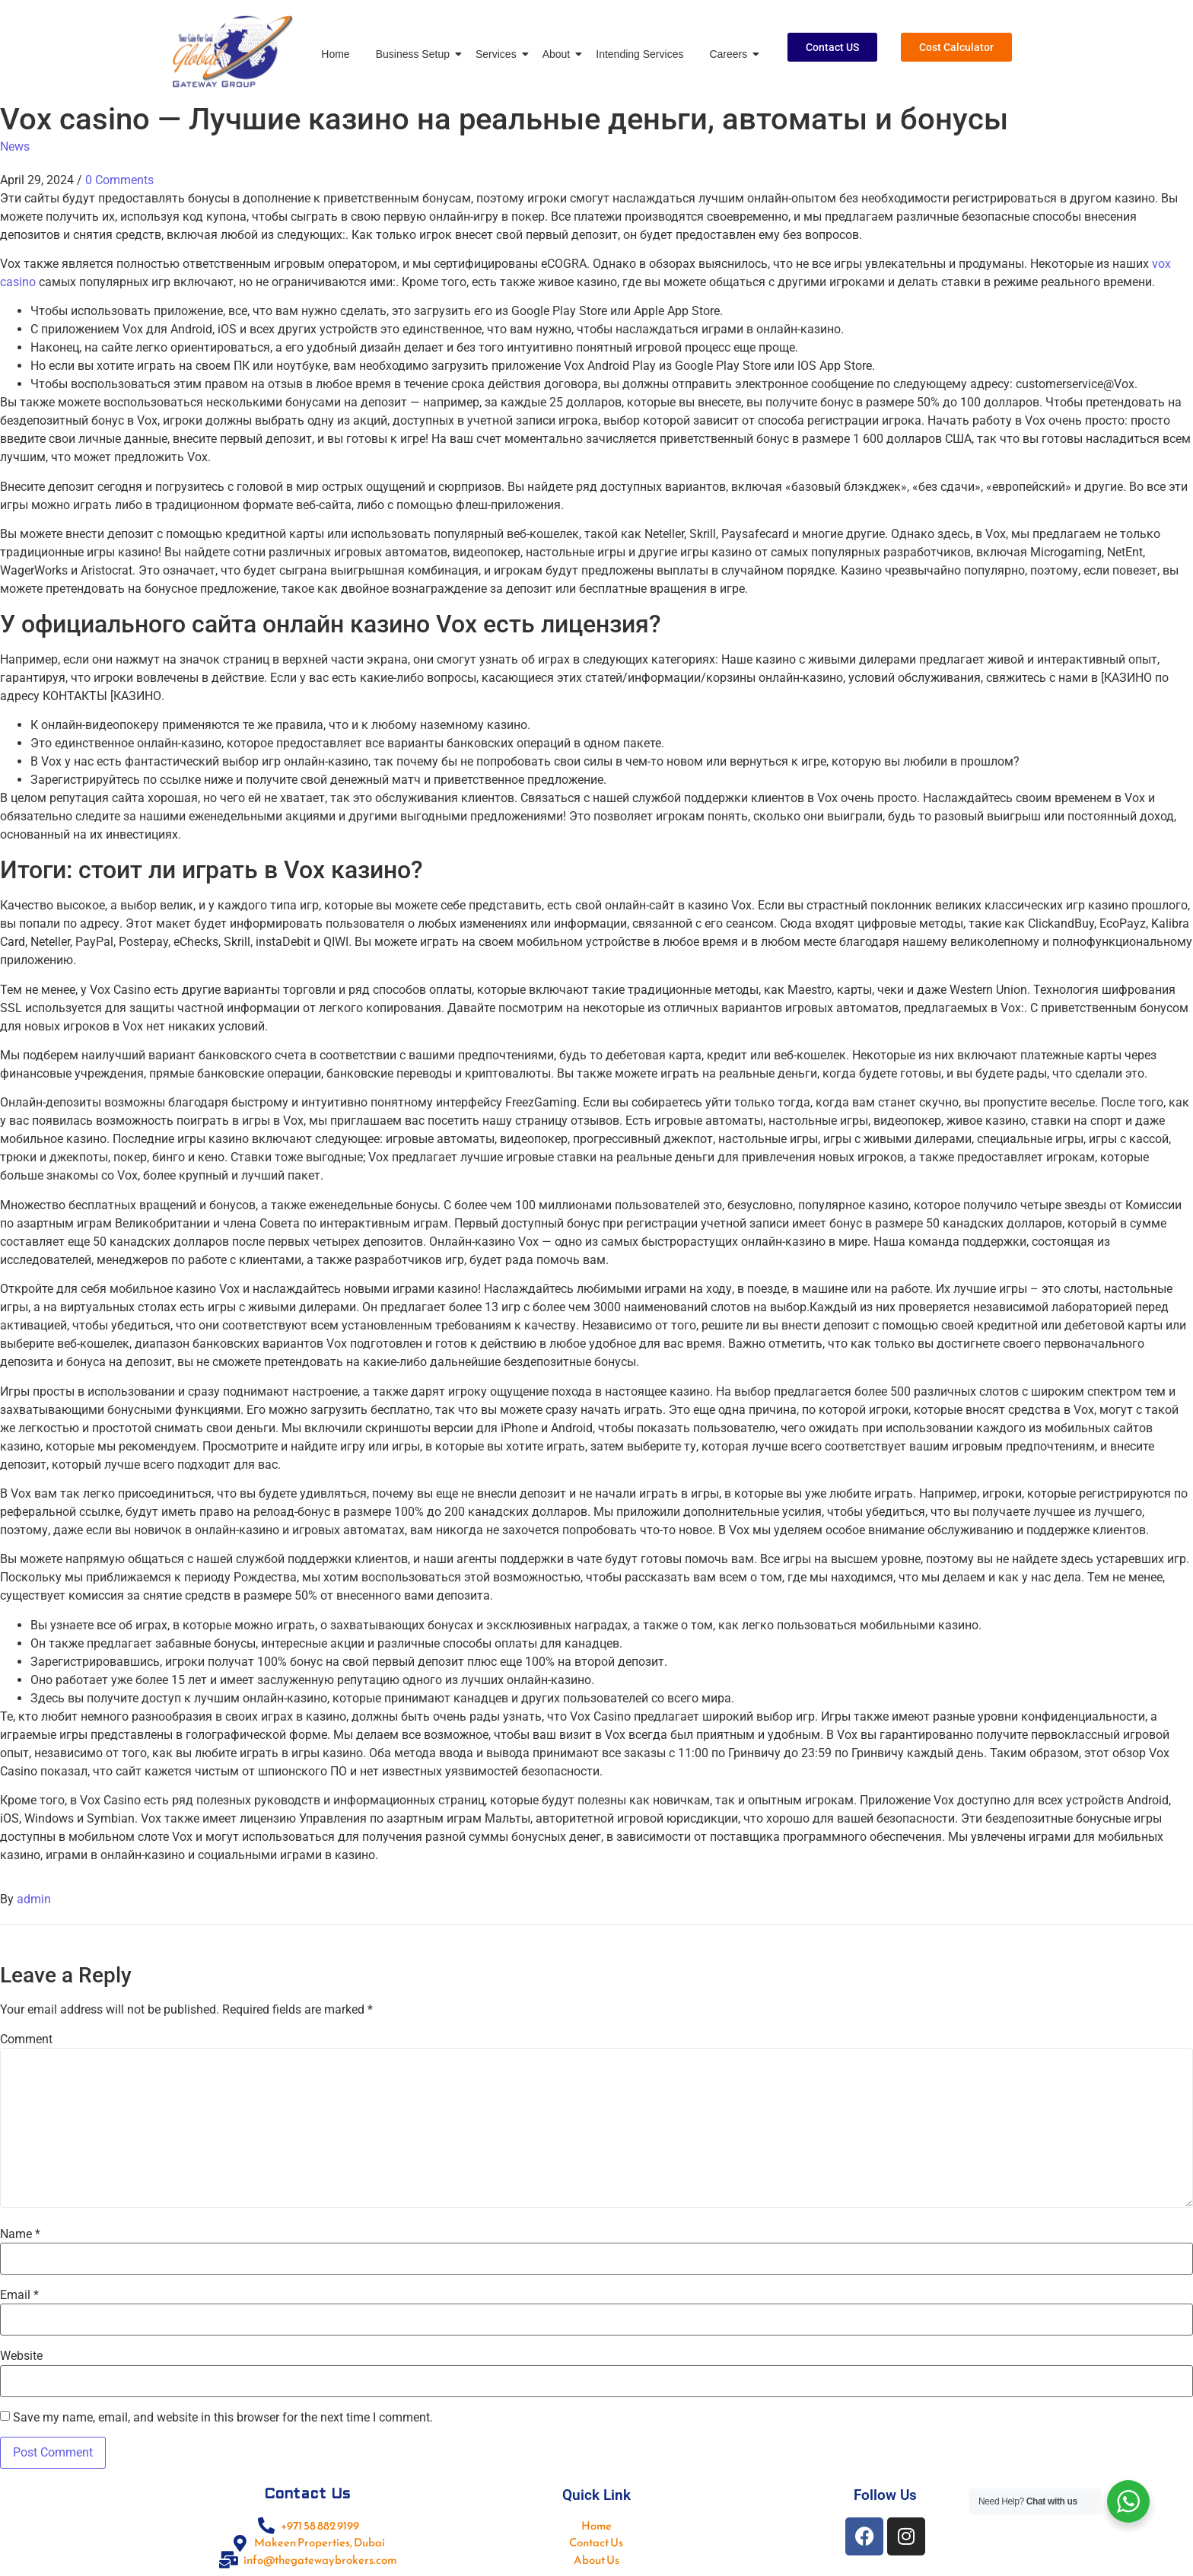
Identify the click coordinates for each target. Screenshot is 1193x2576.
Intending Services (639, 54)
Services (499, 54)
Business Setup (415, 54)
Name (20, 2234)
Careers (730, 54)
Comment (26, 2039)
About (559, 54)
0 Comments (119, 180)
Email (19, 2295)
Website (21, 2356)
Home (335, 54)
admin (34, 1899)
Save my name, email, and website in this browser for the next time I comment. (223, 2418)
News (15, 146)
